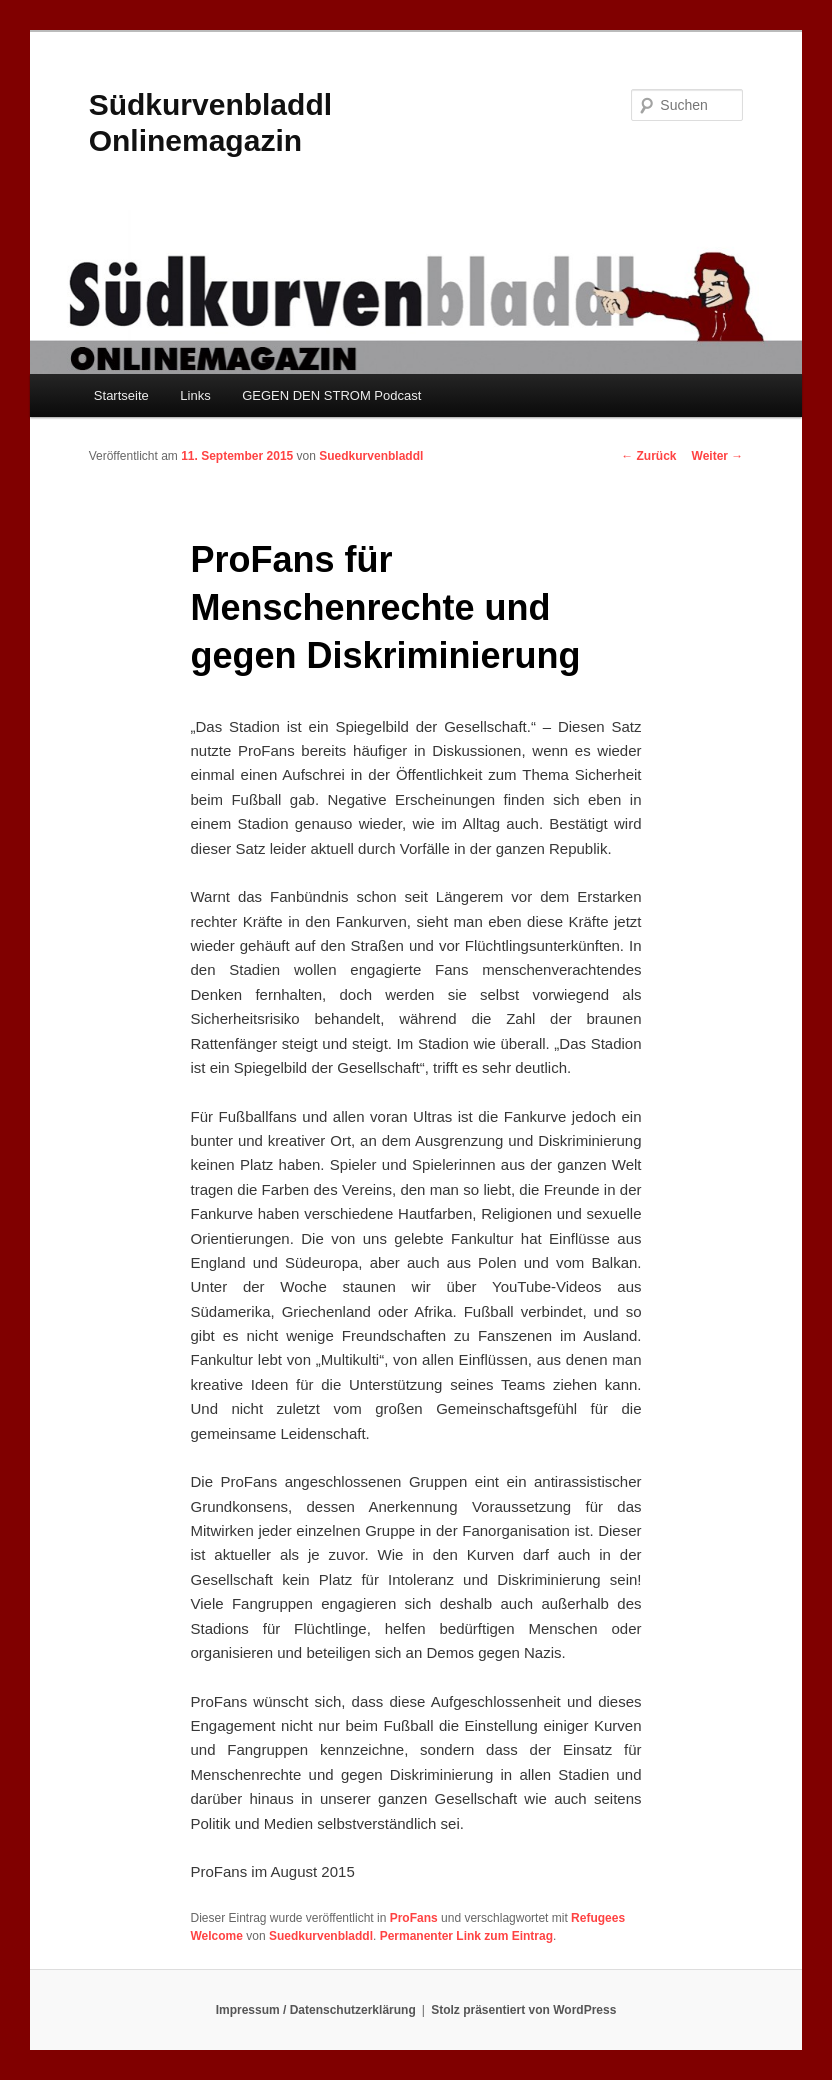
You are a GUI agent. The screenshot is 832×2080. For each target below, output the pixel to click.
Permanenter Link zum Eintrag (466, 1936)
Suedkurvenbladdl (371, 456)
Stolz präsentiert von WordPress (523, 2010)
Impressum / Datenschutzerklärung (316, 2010)
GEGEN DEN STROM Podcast (331, 395)
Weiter (718, 456)
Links (195, 395)
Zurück (648, 456)
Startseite (121, 395)
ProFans (414, 1918)
